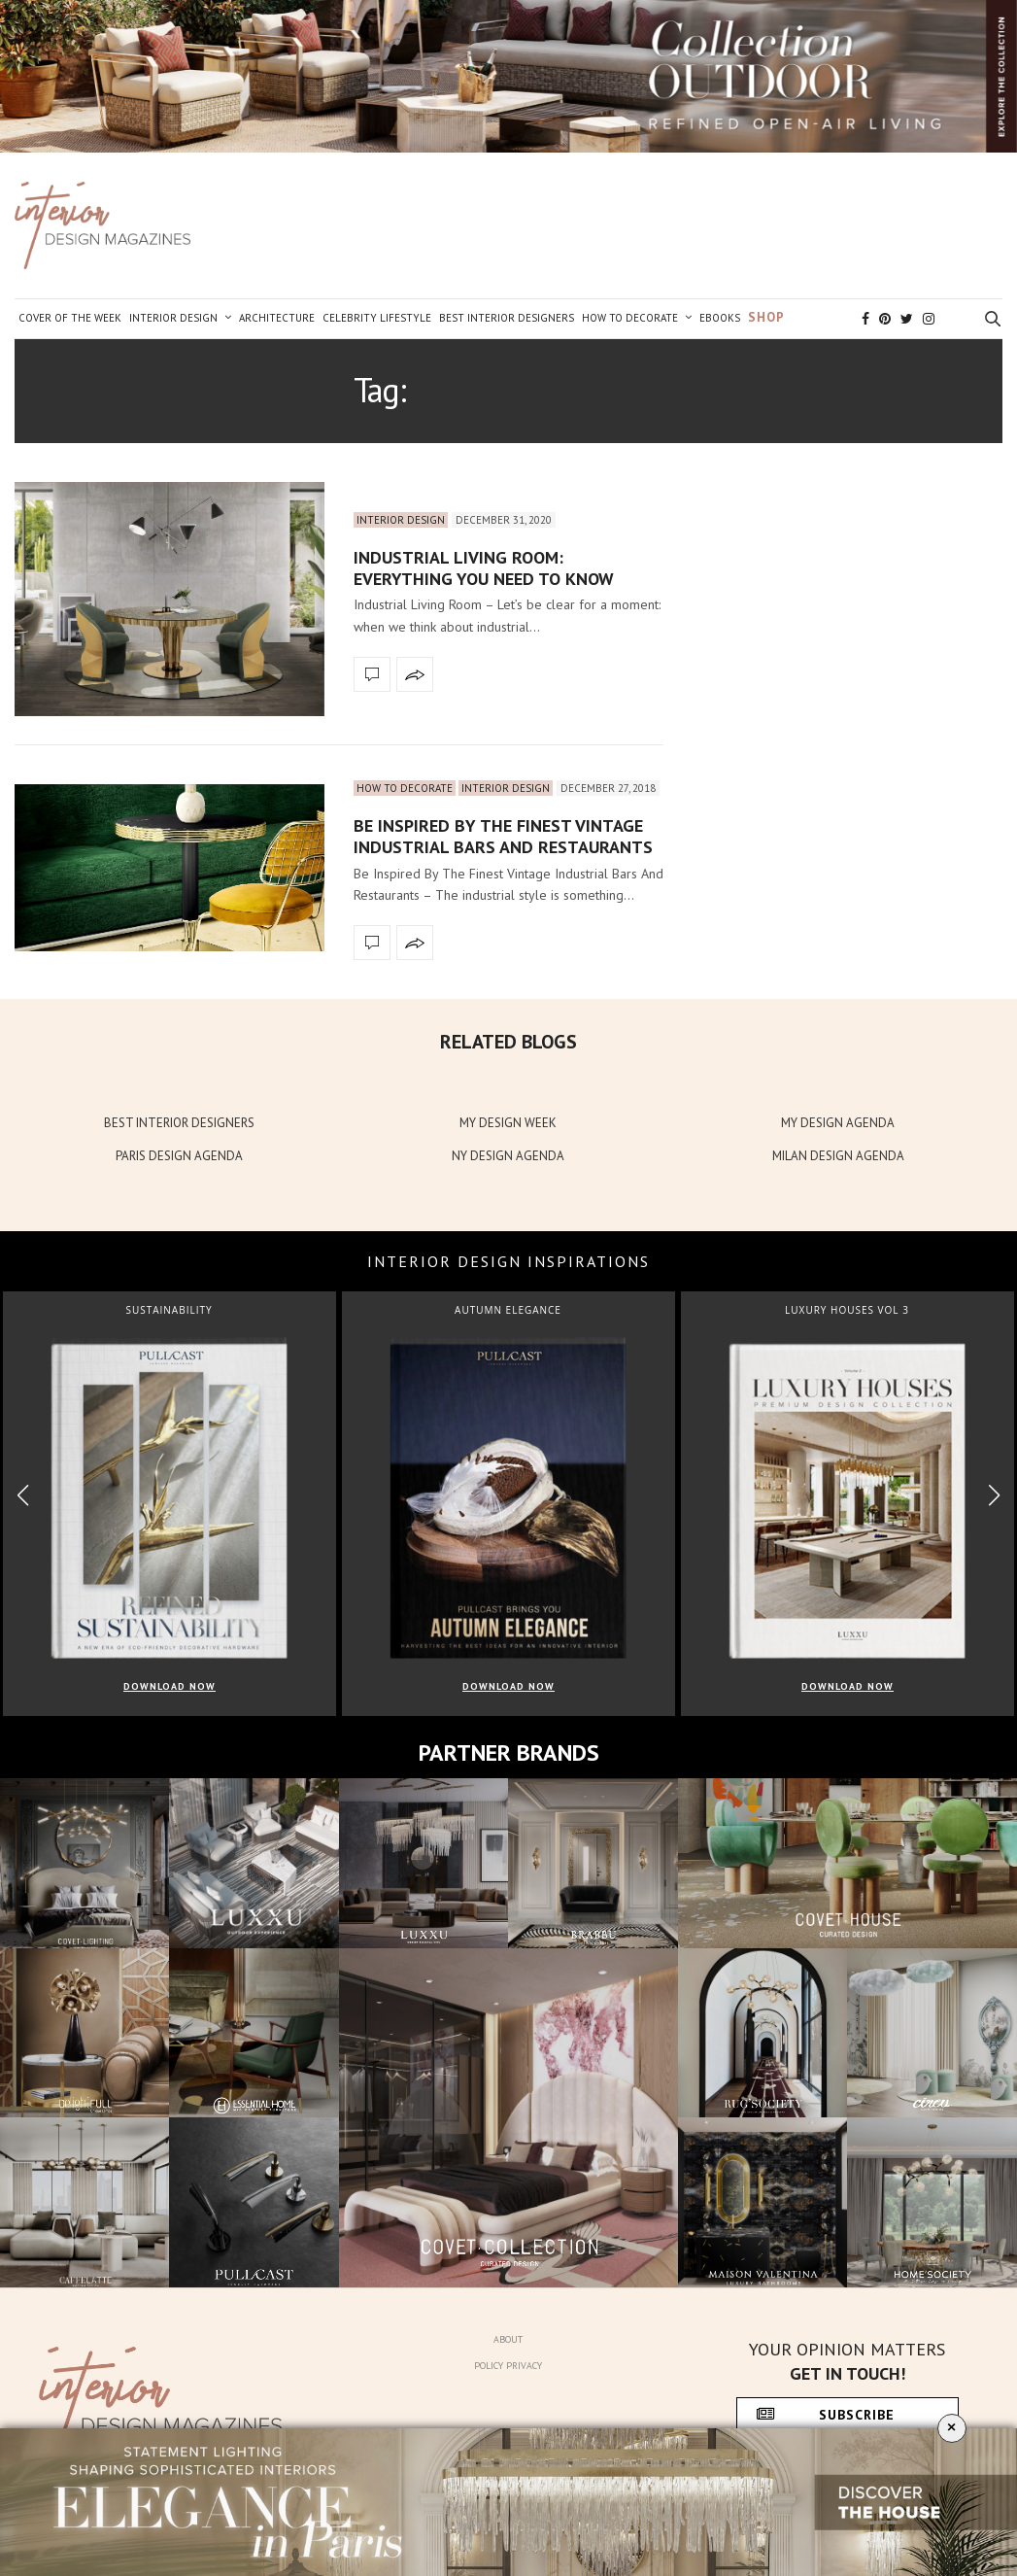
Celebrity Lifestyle (376, 318)
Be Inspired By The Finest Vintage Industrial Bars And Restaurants (503, 836)
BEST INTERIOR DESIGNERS (179, 1123)
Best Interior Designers (506, 318)
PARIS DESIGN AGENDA (179, 1156)
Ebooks (719, 318)
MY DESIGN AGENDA (838, 1123)
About (508, 2339)
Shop (766, 317)
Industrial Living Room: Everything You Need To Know (484, 568)
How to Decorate (630, 318)
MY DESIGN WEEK (508, 1123)
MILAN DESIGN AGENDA (838, 1156)
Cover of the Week (69, 318)
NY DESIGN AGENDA (508, 1156)
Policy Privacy (508, 2365)
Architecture (277, 318)
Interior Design (173, 318)
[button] (994, 1495)
